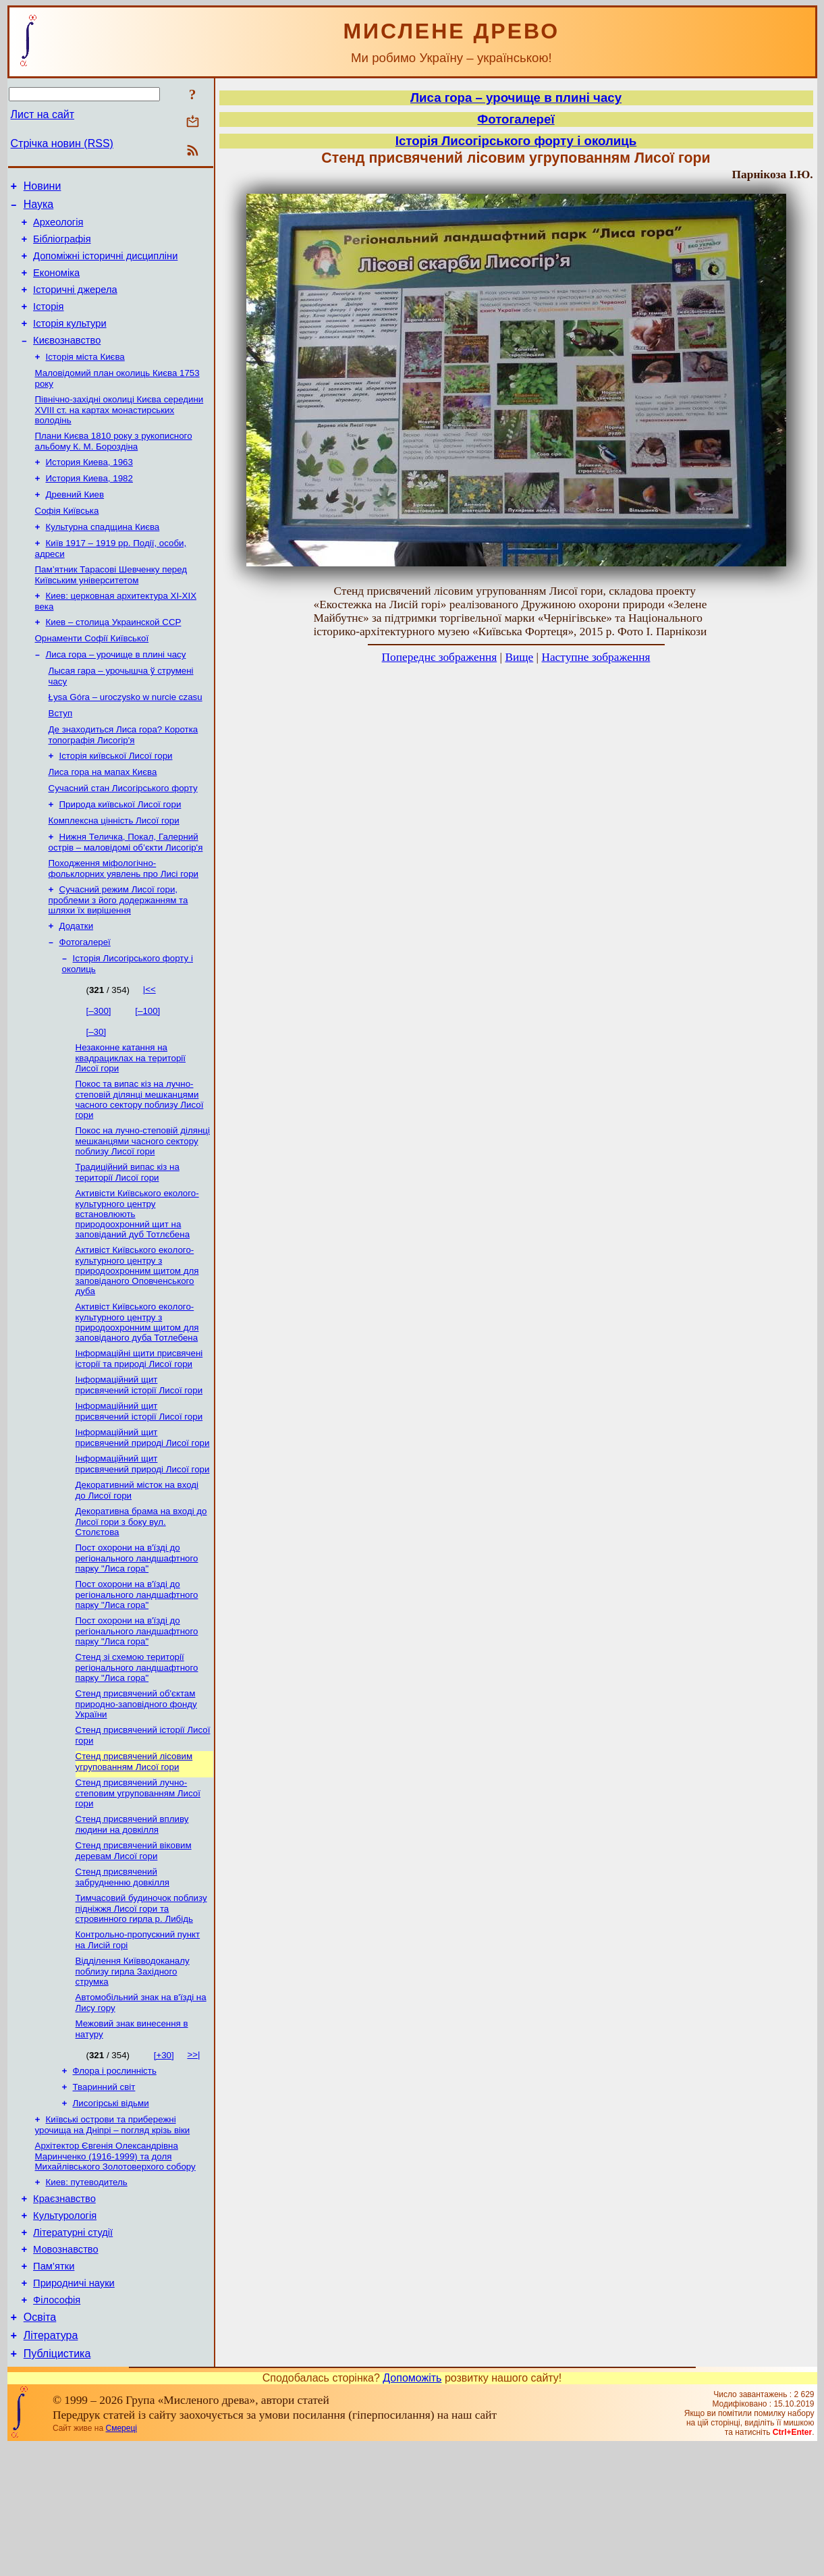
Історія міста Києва (85, 378)
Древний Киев (75, 524)
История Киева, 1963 (89, 489)
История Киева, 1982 (89, 507)
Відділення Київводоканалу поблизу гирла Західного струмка (133, 2069)
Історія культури (70, 341)
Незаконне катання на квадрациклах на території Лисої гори (131, 1119)
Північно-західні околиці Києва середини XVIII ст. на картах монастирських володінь (119, 434)
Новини (42, 188)
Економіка (56, 284)
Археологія (58, 228)
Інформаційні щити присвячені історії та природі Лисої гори (139, 1430)
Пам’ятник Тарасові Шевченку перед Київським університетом (111, 609)
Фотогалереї (85, 1001)
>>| (193, 2156)
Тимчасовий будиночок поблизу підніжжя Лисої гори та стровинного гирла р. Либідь (141, 2004)
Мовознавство (66, 2366)
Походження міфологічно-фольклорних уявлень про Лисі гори (124, 923)
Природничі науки (74, 2404)
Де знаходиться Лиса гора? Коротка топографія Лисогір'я (123, 780)
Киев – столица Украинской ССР (114, 660)
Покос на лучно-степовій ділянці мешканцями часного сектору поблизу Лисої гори (143, 1205)
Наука (39, 208)
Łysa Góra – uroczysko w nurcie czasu (125, 740)
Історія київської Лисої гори (116, 803)
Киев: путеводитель (87, 2291)
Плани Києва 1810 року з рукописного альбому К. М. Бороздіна (113, 466)
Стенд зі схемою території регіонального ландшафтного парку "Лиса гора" (137, 1752)
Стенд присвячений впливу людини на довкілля (132, 1916)
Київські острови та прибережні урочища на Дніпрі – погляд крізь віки (112, 2231)
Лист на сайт (43, 114)
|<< (149, 1050)
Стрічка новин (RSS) (62, 143)
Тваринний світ (104, 2191)
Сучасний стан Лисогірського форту (123, 838)
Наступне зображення (595, 657)
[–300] (98, 1072)
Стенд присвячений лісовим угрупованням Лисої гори (134, 1850)
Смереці (121, 2557)
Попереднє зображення (439, 657)
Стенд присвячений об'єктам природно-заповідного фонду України (136, 1790)
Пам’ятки (53, 2385)
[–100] (147, 1072)
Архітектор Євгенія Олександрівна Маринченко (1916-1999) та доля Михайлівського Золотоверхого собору (115, 2264)
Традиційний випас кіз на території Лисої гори (128, 1238)
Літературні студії (73, 2347)
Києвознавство (67, 360)
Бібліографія (61, 247)
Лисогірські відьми (111, 2208)
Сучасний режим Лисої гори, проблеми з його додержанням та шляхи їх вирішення (118, 956)
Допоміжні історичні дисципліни (105, 266)
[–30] (96, 1093)
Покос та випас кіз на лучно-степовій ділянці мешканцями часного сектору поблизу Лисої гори (140, 1162)
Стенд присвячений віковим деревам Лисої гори (134, 1943)
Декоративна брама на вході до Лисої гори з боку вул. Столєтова (141, 1601)
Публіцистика (57, 2483)
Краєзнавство (64, 2310)
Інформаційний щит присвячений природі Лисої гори (143, 1513)
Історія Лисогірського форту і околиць (515, 141)
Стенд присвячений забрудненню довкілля (122, 1971)
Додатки (76, 984)
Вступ (61, 758)
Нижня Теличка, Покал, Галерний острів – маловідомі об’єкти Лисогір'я (126, 896)
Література (51, 2463)
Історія (48, 322)
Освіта (40, 2442)
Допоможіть (412, 2507)
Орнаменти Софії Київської (92, 677)
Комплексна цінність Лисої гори (114, 873)
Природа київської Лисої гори (120, 856)
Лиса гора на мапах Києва (103, 820)
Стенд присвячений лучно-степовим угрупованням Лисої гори (138, 1883)
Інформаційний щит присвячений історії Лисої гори (139, 1457)
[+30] (164, 2156)
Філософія (56, 2423)
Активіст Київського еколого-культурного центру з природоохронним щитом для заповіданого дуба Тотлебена (137, 1392)
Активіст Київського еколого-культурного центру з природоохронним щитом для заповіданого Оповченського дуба (137, 1339)
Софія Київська (67, 542)
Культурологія (65, 2329)
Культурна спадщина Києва (103, 559)
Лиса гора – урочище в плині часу (116, 695)
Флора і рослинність (115, 2173)
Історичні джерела (75, 303)
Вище (519, 657)
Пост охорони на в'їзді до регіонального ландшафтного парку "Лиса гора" (137, 1639)
